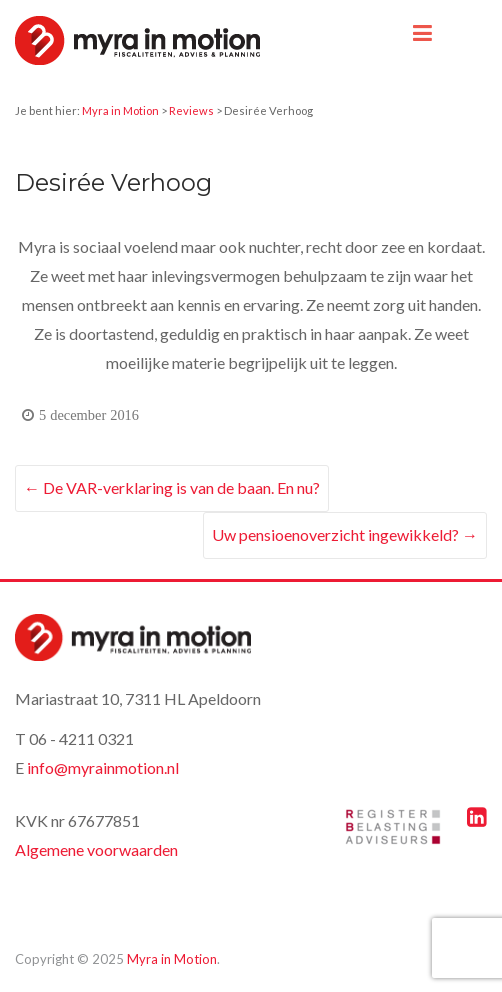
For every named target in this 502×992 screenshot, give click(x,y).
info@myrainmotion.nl (103, 767)
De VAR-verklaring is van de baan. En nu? (172, 487)
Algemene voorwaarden (96, 849)
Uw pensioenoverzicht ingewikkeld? (345, 534)
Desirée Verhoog (113, 182)
